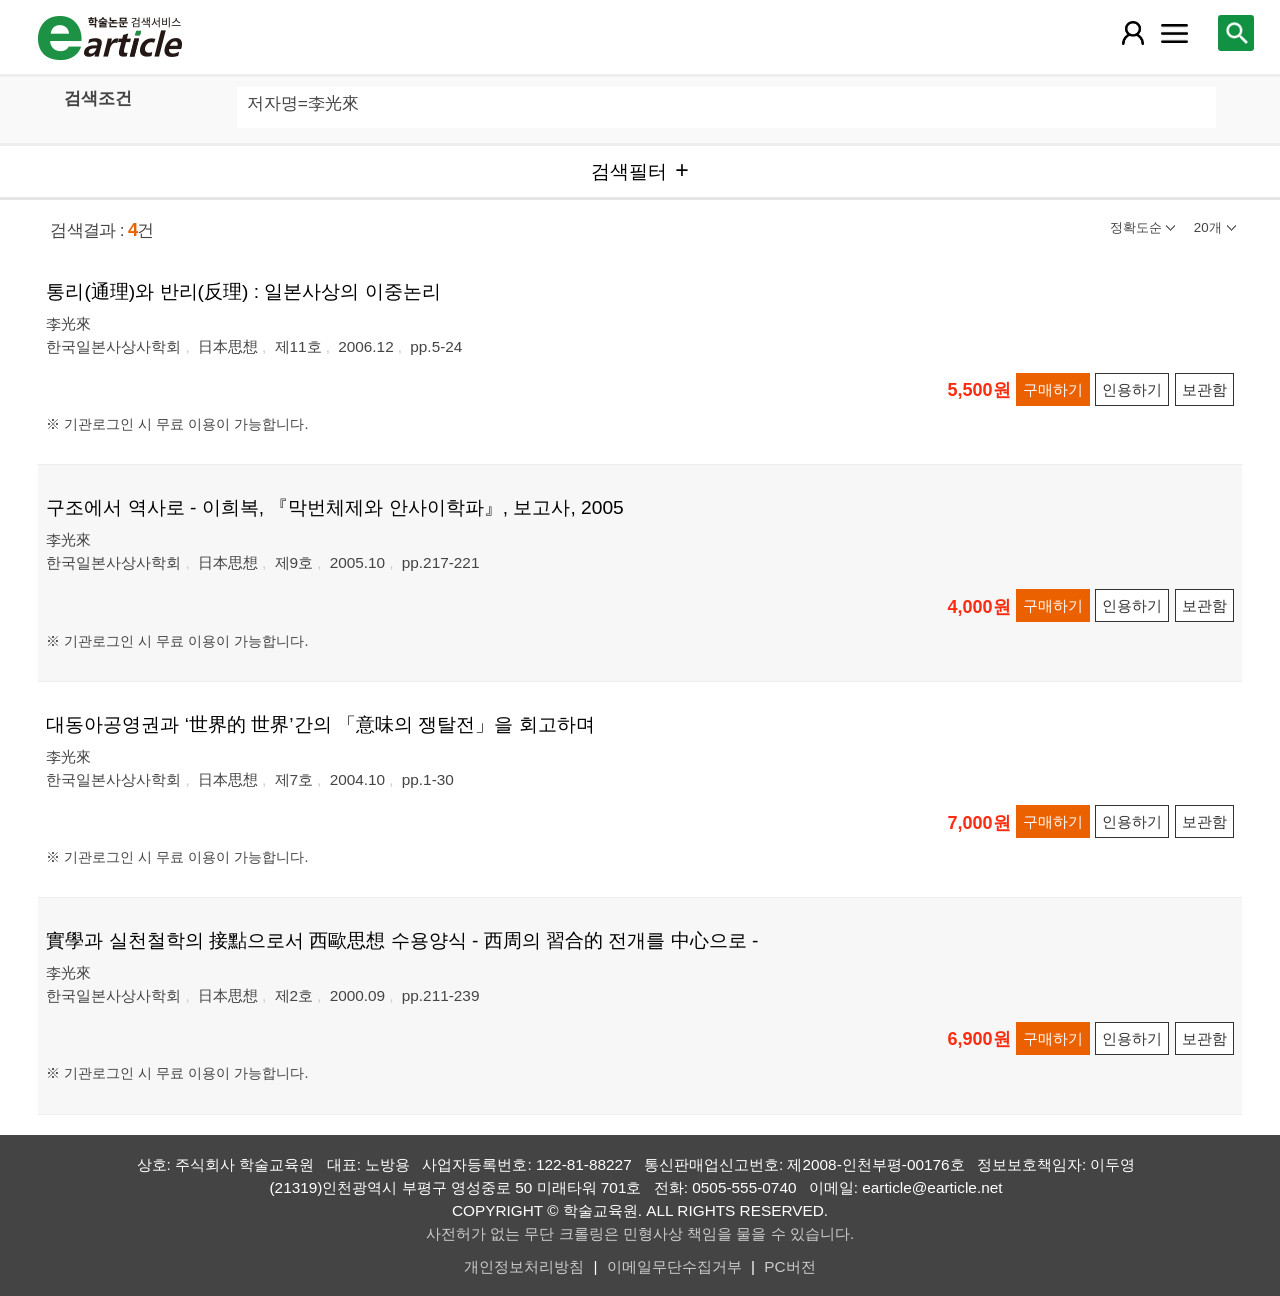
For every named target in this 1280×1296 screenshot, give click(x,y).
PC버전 (789, 1266)
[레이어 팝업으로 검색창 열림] (1236, 33)
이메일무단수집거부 (674, 1266)
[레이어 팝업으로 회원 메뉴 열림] (1132, 33)
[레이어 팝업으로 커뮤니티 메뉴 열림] (1175, 33)
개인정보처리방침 (524, 1266)
